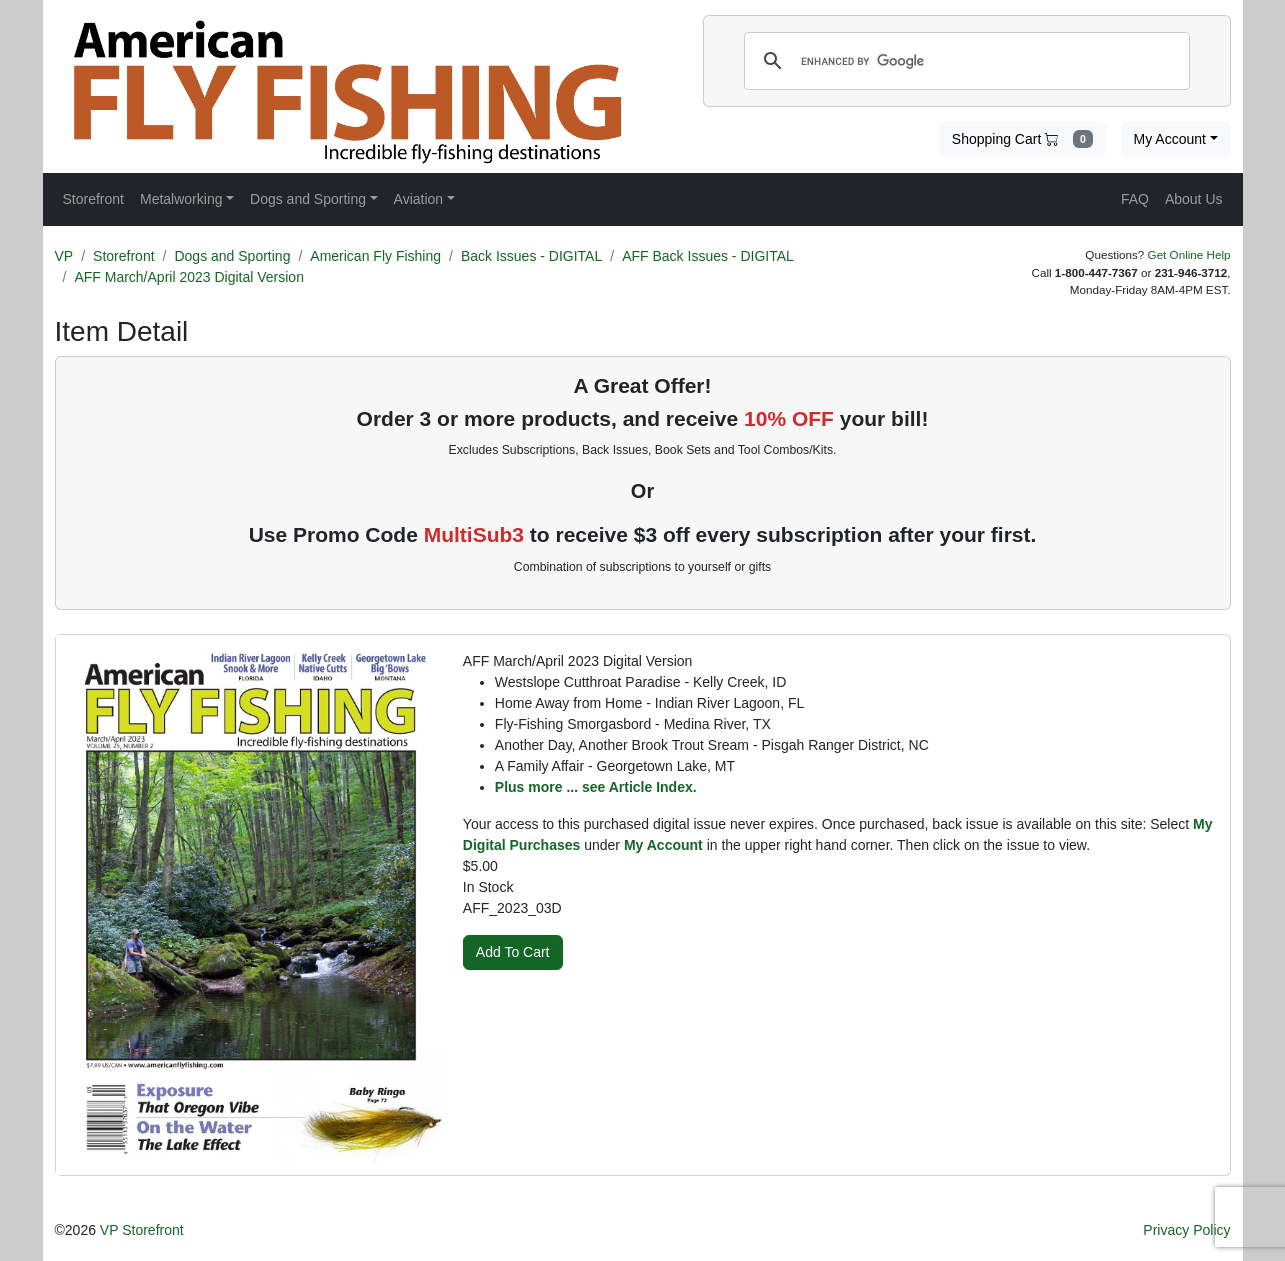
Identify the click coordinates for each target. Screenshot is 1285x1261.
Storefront (123, 256)
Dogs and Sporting (232, 256)
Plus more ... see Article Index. (596, 787)
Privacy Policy (1186, 1230)
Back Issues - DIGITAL (531, 256)
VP (64, 256)
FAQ (1135, 199)
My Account (1170, 139)
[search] (964, 61)
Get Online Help (1189, 254)
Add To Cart (513, 952)
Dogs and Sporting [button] (308, 199)
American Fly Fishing (375, 256)
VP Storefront (142, 1230)
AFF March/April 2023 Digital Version (189, 277)
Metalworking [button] (181, 199)
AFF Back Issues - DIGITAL (708, 256)
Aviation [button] (419, 199)
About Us (1194, 199)
